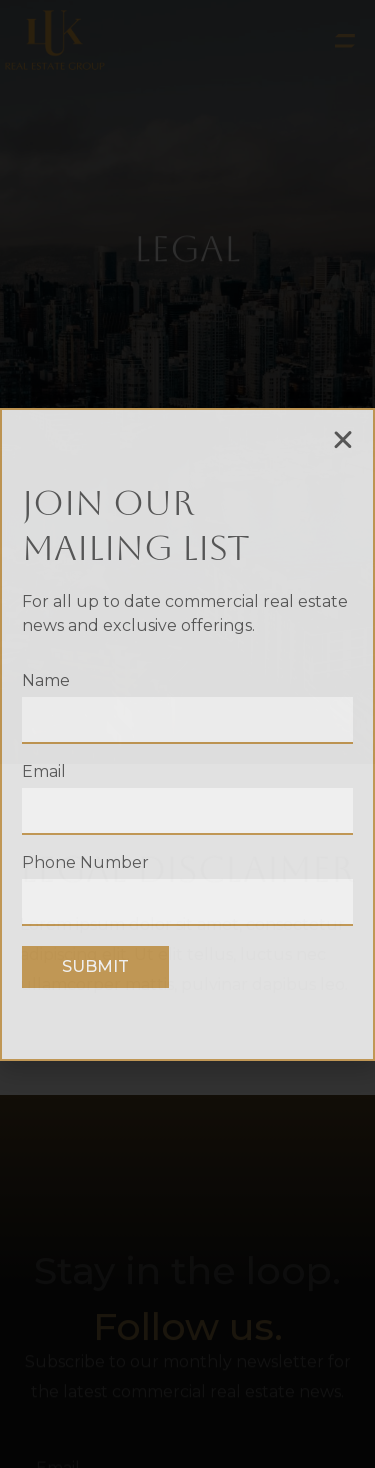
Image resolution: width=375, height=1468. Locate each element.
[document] (187, 734)
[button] (343, 440)
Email (44, 772)
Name (46, 681)
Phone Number (85, 863)
